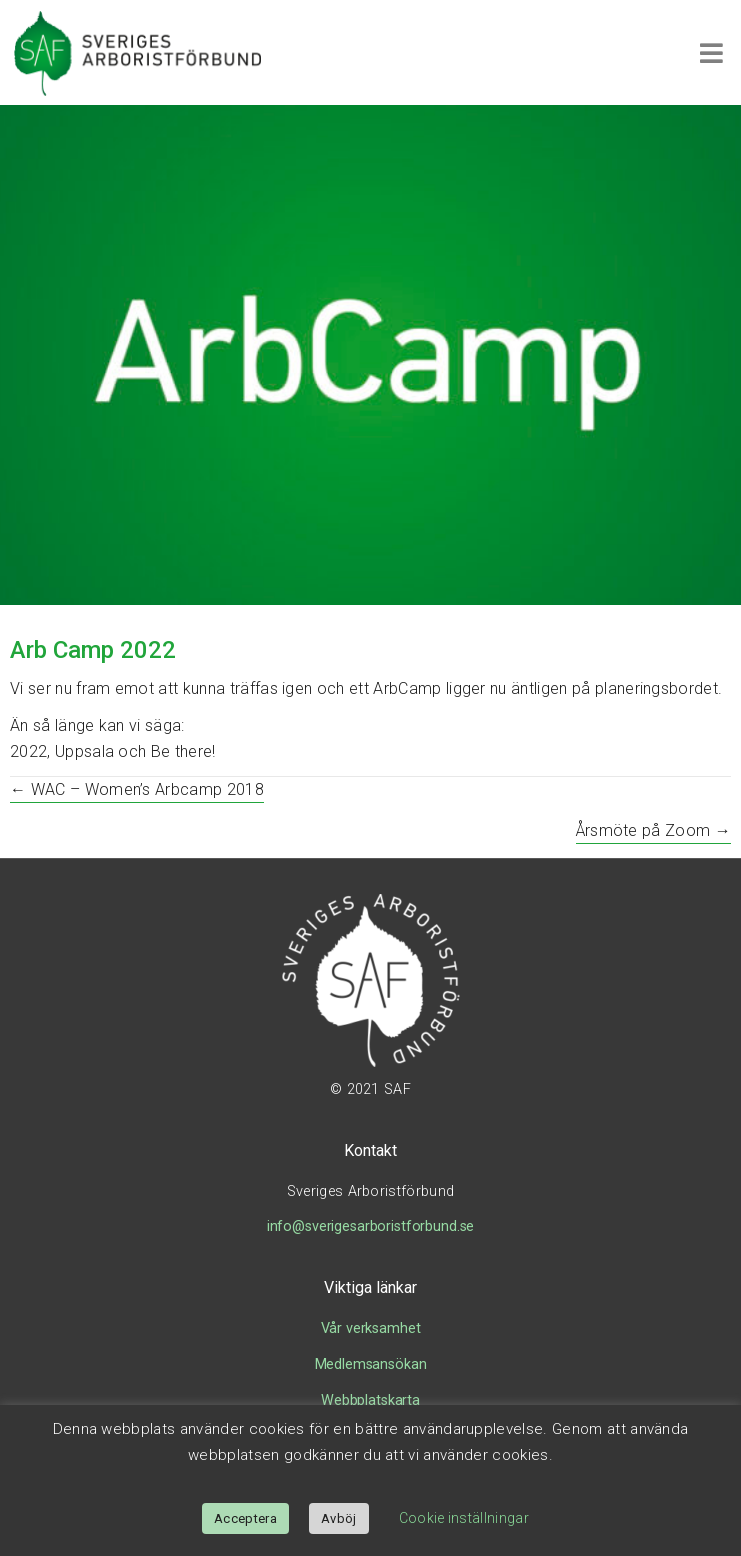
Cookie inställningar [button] (464, 1518)
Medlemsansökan (371, 1364)
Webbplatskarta (370, 1400)
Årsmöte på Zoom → (653, 830)
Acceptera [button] (245, 1518)
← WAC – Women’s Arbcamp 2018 (137, 789)
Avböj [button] (339, 1518)
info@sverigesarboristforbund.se (371, 1226)
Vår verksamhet (371, 1328)
